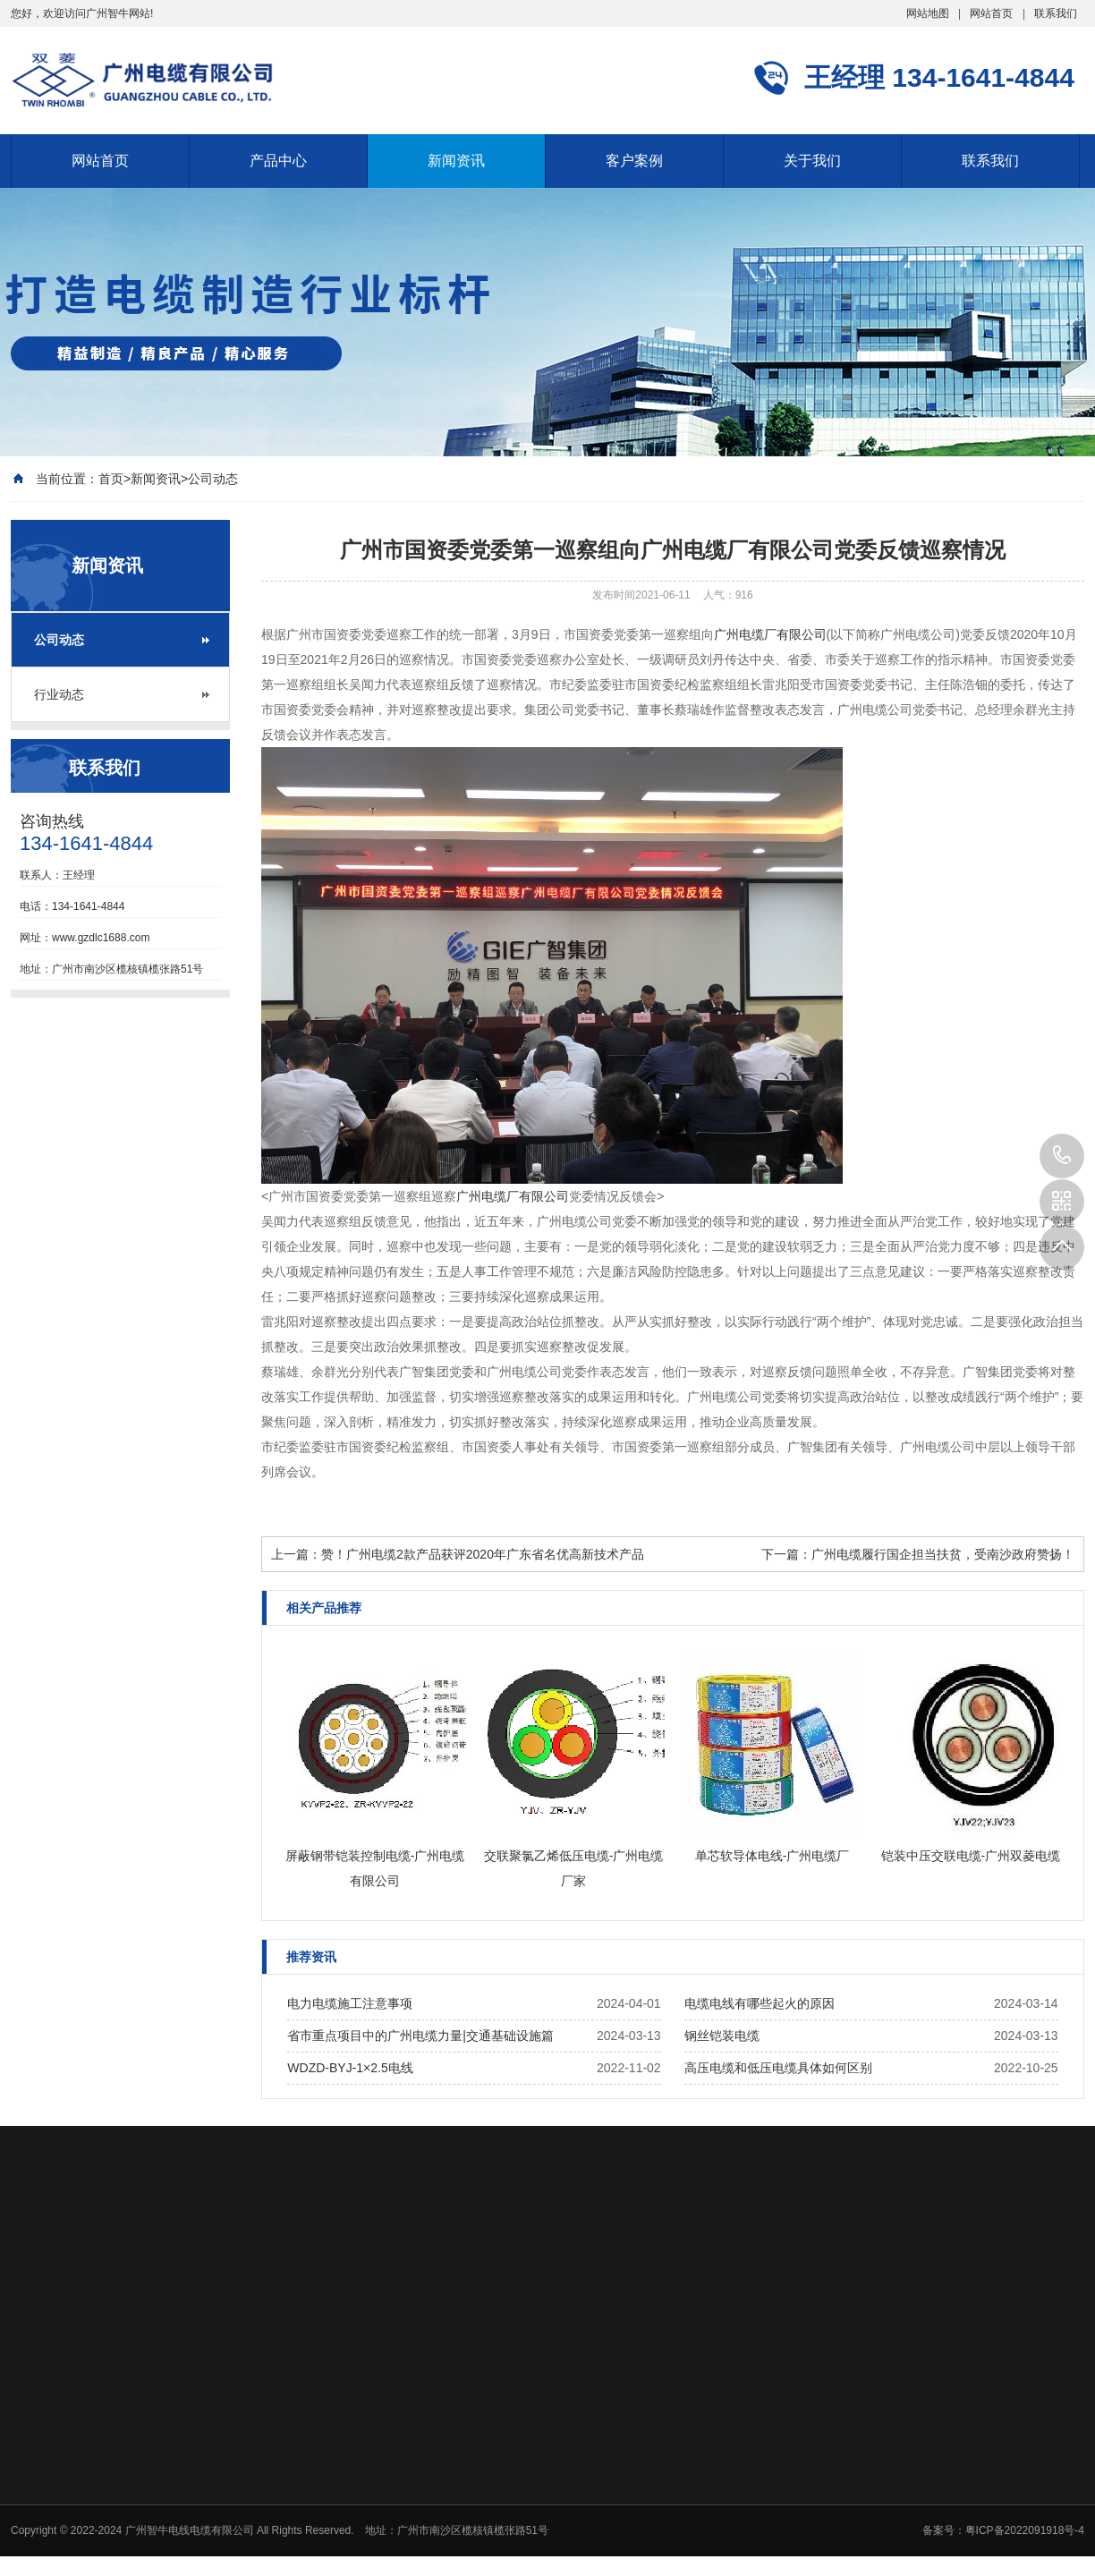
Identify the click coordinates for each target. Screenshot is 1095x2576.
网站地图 (927, 13)
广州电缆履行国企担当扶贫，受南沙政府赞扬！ (942, 1554)
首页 (110, 479)
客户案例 (634, 160)
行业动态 (59, 694)
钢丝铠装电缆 (722, 2035)
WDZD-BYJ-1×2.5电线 (349, 2068)
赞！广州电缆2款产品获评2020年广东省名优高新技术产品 (482, 1554)
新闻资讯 (456, 160)
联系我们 (1055, 13)
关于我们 (812, 160)
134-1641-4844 (1062, 1156)
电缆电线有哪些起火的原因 (759, 2003)
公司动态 (213, 479)
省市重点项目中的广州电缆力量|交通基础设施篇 (420, 2035)
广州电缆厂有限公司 (770, 634)
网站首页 (991, 13)
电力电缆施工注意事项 (349, 2003)
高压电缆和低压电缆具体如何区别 (778, 2068)
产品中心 (278, 160)
